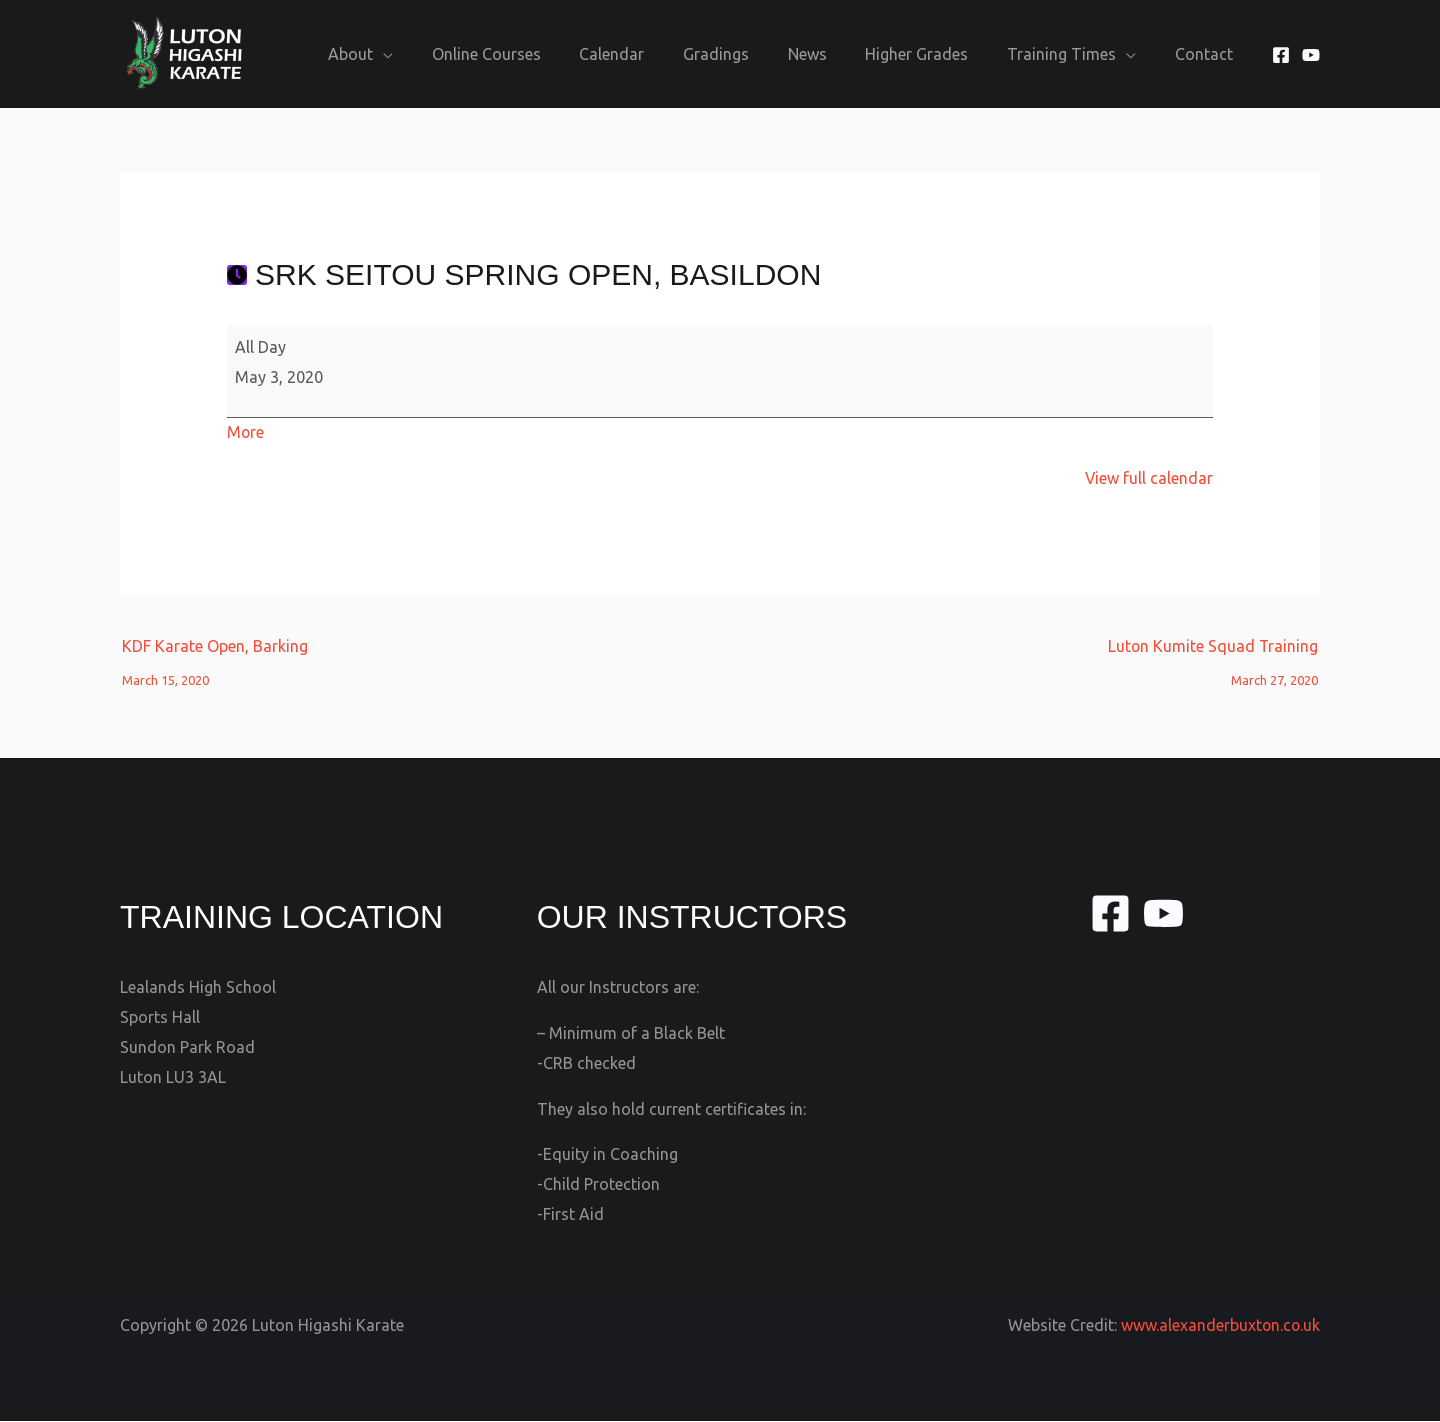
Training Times (1071, 54)
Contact (1207, 54)
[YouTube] (1311, 55)
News (830, 54)
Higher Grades (933, 54)
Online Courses (529, 54)
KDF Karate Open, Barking (215, 651)
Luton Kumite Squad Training (1212, 651)
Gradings (746, 54)
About (400, 54)
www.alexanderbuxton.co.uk (1219, 1326)
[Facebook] (1281, 55)
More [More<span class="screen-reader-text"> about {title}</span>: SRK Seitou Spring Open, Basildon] (246, 432)
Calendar (648, 54)
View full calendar (1148, 478)
